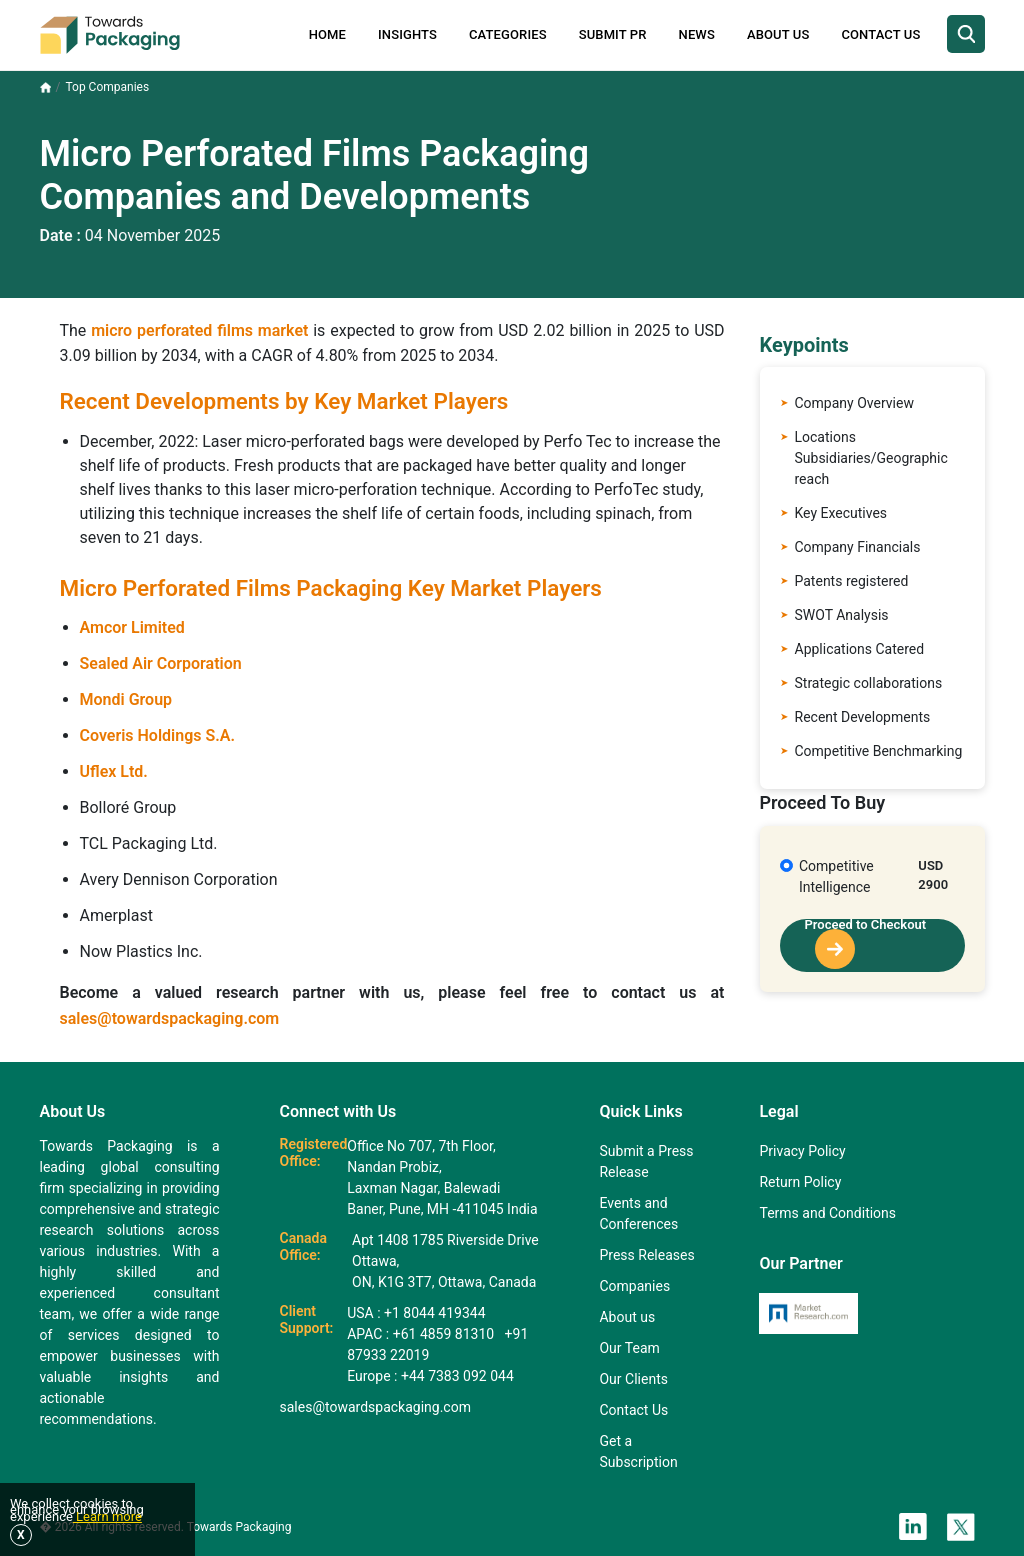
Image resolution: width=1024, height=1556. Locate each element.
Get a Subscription (638, 1451)
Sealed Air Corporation (161, 663)
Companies (634, 1286)
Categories (508, 34)
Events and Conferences (638, 1213)
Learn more (107, 1516)
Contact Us (880, 34)
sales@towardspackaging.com (170, 1018)
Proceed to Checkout (866, 944)
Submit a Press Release (646, 1161)
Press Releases (646, 1255)
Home (327, 34)
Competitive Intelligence (836, 876)
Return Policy (800, 1182)
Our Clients (633, 1379)
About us (627, 1317)
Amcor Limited (132, 627)
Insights (407, 34)
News (697, 34)
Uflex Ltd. (114, 771)
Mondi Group (126, 699)
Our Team (629, 1348)
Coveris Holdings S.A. (158, 735)
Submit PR (613, 34)
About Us (778, 34)
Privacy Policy (802, 1151)
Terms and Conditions (827, 1213)
